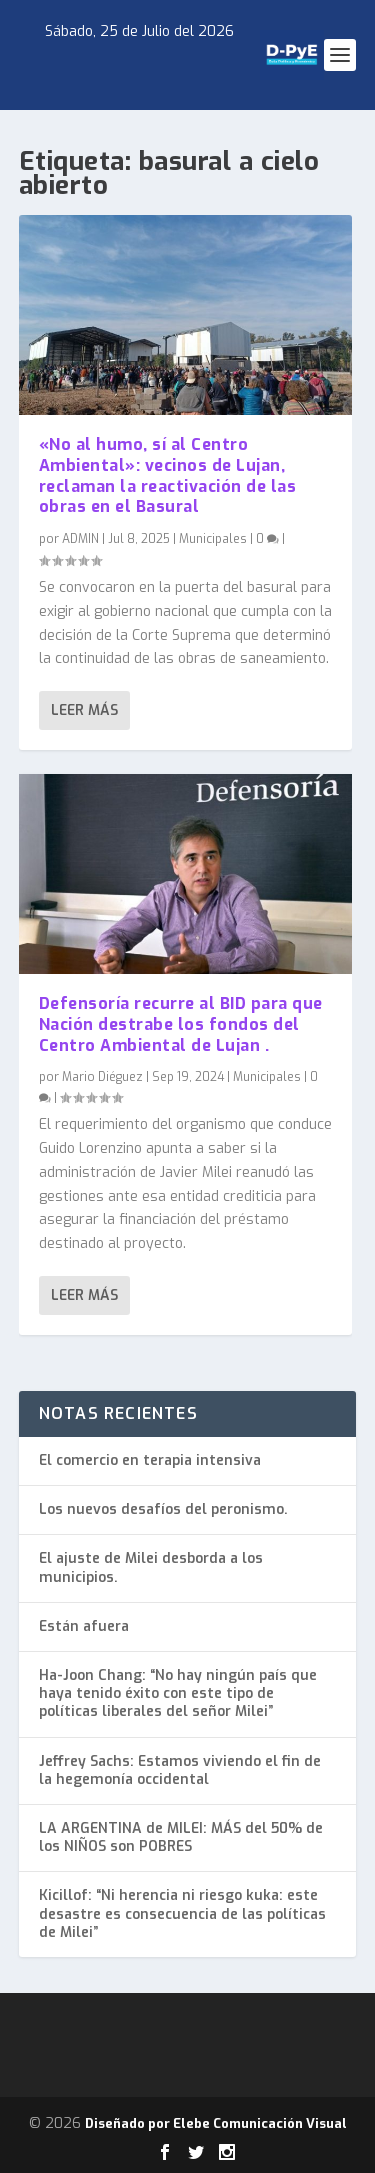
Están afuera (84, 1626)
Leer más (84, 710)
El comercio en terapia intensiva (150, 1460)
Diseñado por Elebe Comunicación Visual (216, 2123)
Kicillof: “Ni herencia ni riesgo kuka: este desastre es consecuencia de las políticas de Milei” (182, 1913)
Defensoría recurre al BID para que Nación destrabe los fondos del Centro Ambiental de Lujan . (181, 1024)
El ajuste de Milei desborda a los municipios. (151, 1567)
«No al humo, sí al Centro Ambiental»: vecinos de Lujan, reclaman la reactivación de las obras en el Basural (168, 475)
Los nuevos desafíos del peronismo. (163, 1509)
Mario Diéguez (102, 1076)
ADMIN (80, 539)
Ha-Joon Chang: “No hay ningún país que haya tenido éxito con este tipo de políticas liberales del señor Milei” (178, 1693)
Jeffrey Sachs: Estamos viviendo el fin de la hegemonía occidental (180, 1770)
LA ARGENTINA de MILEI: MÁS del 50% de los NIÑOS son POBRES (181, 1837)
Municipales (213, 539)
